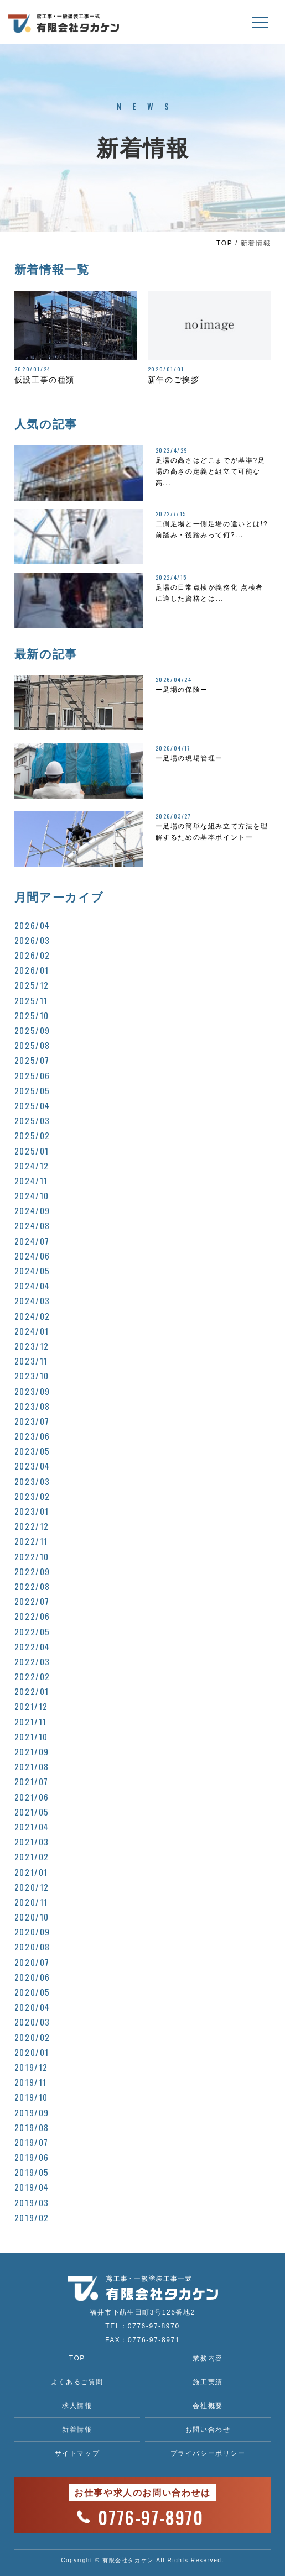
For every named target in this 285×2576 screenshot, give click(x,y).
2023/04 (32, 1466)
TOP (224, 243)
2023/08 (32, 1406)
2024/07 (32, 1241)
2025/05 (32, 1090)
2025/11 (31, 1000)
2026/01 (31, 970)
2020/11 (31, 1902)
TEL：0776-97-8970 (142, 2326)
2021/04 (31, 1826)
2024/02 (32, 1316)
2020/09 (32, 1932)
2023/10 (31, 1376)
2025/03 (32, 1120)
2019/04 (31, 2187)
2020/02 (32, 2037)
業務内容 (207, 2358)
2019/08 (31, 2127)
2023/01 (31, 1511)
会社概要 (207, 2406)
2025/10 (31, 1015)
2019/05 (31, 2172)
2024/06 (32, 1256)
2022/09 (32, 1571)
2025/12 (31, 985)
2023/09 (32, 1391)
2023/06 (32, 1436)
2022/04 (32, 1646)
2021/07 (31, 1781)
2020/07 (32, 1962)
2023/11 (31, 1361)
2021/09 (31, 1751)
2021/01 (31, 1872)
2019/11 (30, 2082)
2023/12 (31, 1346)
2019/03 (31, 2202)
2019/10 (31, 2097)
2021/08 (31, 1766)
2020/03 (32, 2022)
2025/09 (32, 1030)
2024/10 (31, 1195)
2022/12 (31, 1526)
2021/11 (30, 1721)
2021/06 (31, 1797)
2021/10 (31, 1736)
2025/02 (32, 1135)
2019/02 (31, 2217)
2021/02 (31, 1856)
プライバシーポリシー (208, 2453)
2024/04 (32, 1285)
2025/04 (32, 1105)
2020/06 (32, 1977)
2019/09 (31, 2112)
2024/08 (32, 1225)
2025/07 (32, 1060)
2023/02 (32, 1496)
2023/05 (32, 1451)
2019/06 (31, 2157)
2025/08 (32, 1045)
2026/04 (32, 925)
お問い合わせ (208, 2429)
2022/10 (31, 1556)
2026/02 (32, 955)
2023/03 (32, 1481)
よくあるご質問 (77, 2382)
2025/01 (31, 1151)
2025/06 (32, 1075)
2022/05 (32, 1631)
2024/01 (31, 1331)
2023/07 (32, 1421)
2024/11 (31, 1180)
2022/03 (32, 1661)
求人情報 (77, 2406)
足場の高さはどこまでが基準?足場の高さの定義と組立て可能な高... (211, 472)
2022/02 (32, 1676)
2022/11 (31, 1541)
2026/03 (32, 940)
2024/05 (32, 1271)
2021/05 (31, 1812)
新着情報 (77, 2429)
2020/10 (31, 1917)
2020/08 (32, 1946)
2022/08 (32, 1586)
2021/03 (31, 1841)
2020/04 (32, 2007)
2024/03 (32, 1300)
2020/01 (31, 2052)
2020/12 (31, 1887)
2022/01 (31, 1691)
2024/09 (32, 1210)
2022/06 (32, 1616)
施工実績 (207, 2382)
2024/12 (31, 1166)
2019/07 (31, 2142)
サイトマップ (77, 2453)
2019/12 (31, 2067)
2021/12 (31, 1706)
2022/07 (32, 1601)
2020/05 (32, 1992)
